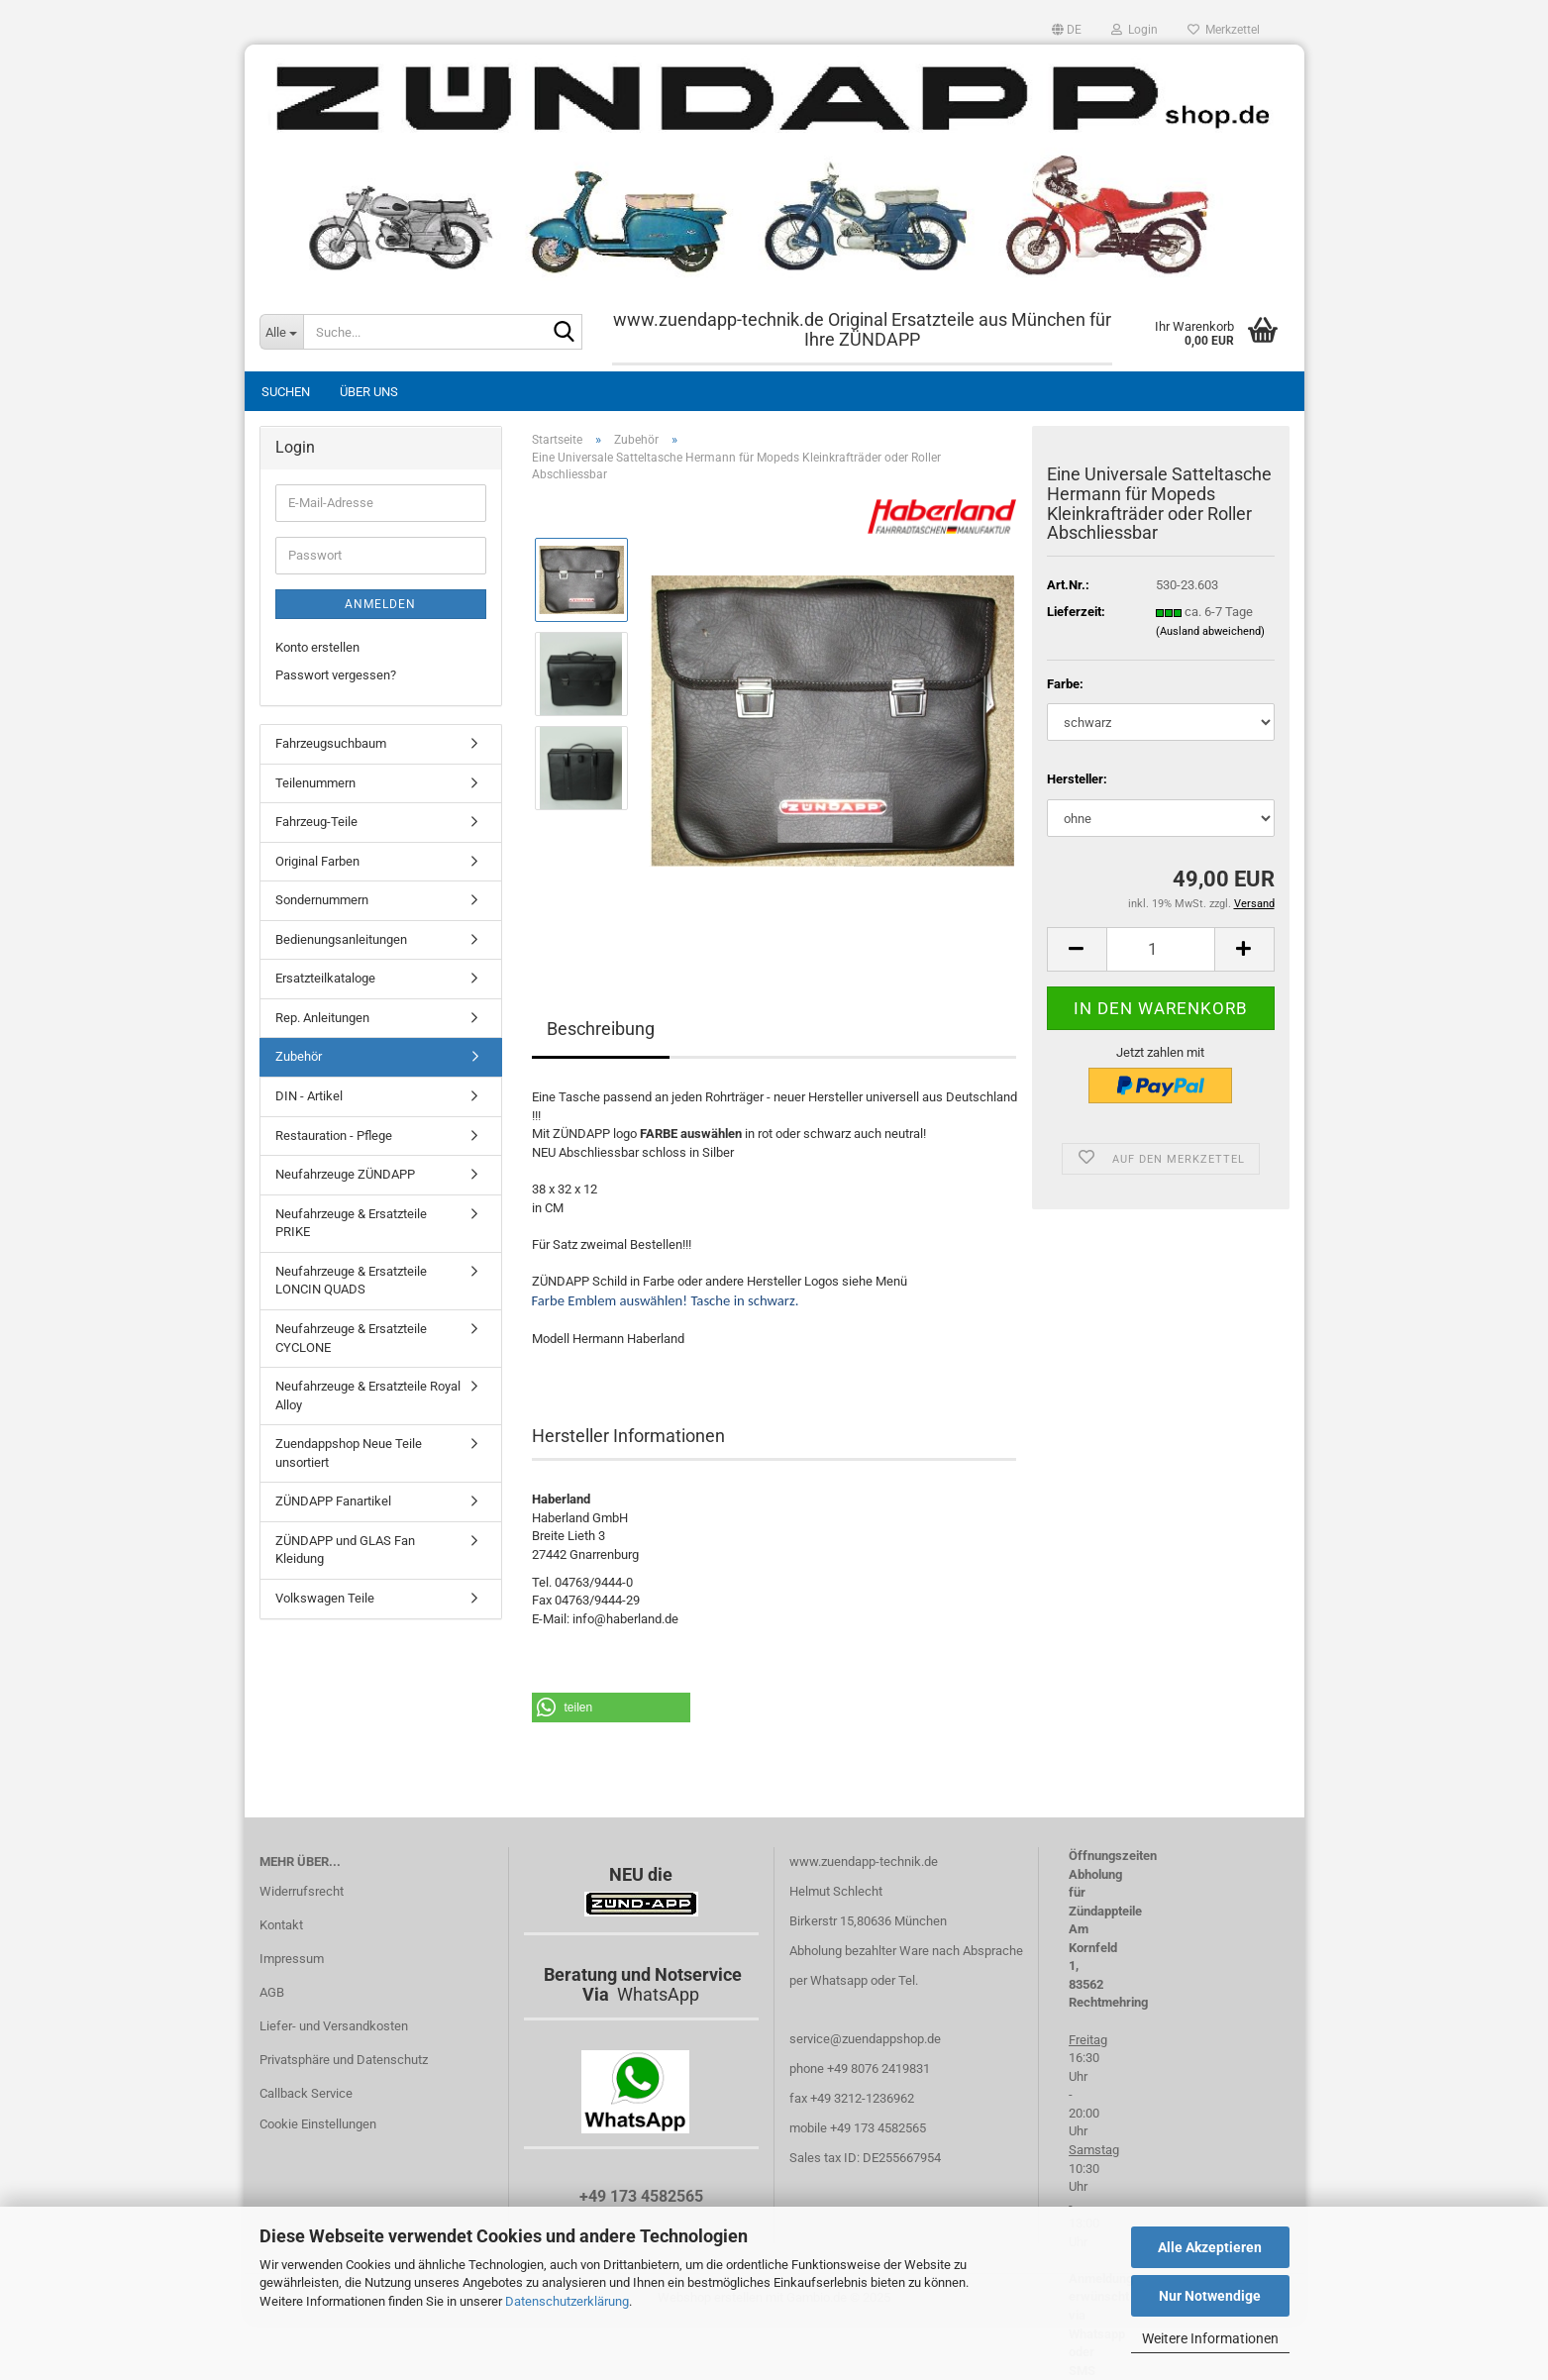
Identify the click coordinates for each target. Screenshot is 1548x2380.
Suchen (285, 391)
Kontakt (281, 1924)
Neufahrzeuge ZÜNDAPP (345, 1174)
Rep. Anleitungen (322, 1017)
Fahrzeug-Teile (316, 821)
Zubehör (298, 1056)
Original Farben (317, 861)
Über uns (369, 391)
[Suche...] (281, 332)
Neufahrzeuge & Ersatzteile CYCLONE (351, 1338)
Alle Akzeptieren (1210, 2247)
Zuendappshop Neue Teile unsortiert (348, 1453)
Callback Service (306, 2093)
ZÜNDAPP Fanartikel (333, 1501)
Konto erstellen (317, 647)
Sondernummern (321, 899)
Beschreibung (601, 1028)
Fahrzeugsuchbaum (330, 743)
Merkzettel (1223, 30)
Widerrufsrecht (301, 1891)
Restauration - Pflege (333, 1135)
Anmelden (380, 604)
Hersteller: (1077, 779)
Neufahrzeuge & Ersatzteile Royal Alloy (368, 1395)
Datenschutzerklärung (567, 2301)
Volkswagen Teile (324, 1598)
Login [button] (1134, 30)
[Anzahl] (1160, 949)
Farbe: (1065, 683)
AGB (271, 1992)
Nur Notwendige (1210, 2296)
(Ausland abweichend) (1210, 631)
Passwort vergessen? (335, 675)
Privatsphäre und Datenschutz (343, 2059)
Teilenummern (315, 783)
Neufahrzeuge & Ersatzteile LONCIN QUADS (351, 1280)
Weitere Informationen (1210, 2338)
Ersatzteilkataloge (325, 978)
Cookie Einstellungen (317, 2124)
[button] (1066, 30)
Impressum (291, 1958)
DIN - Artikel (309, 1095)
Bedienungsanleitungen (341, 939)
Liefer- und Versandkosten (333, 2025)
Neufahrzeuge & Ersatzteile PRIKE (351, 1223)
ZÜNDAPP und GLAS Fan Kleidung (345, 1550)
